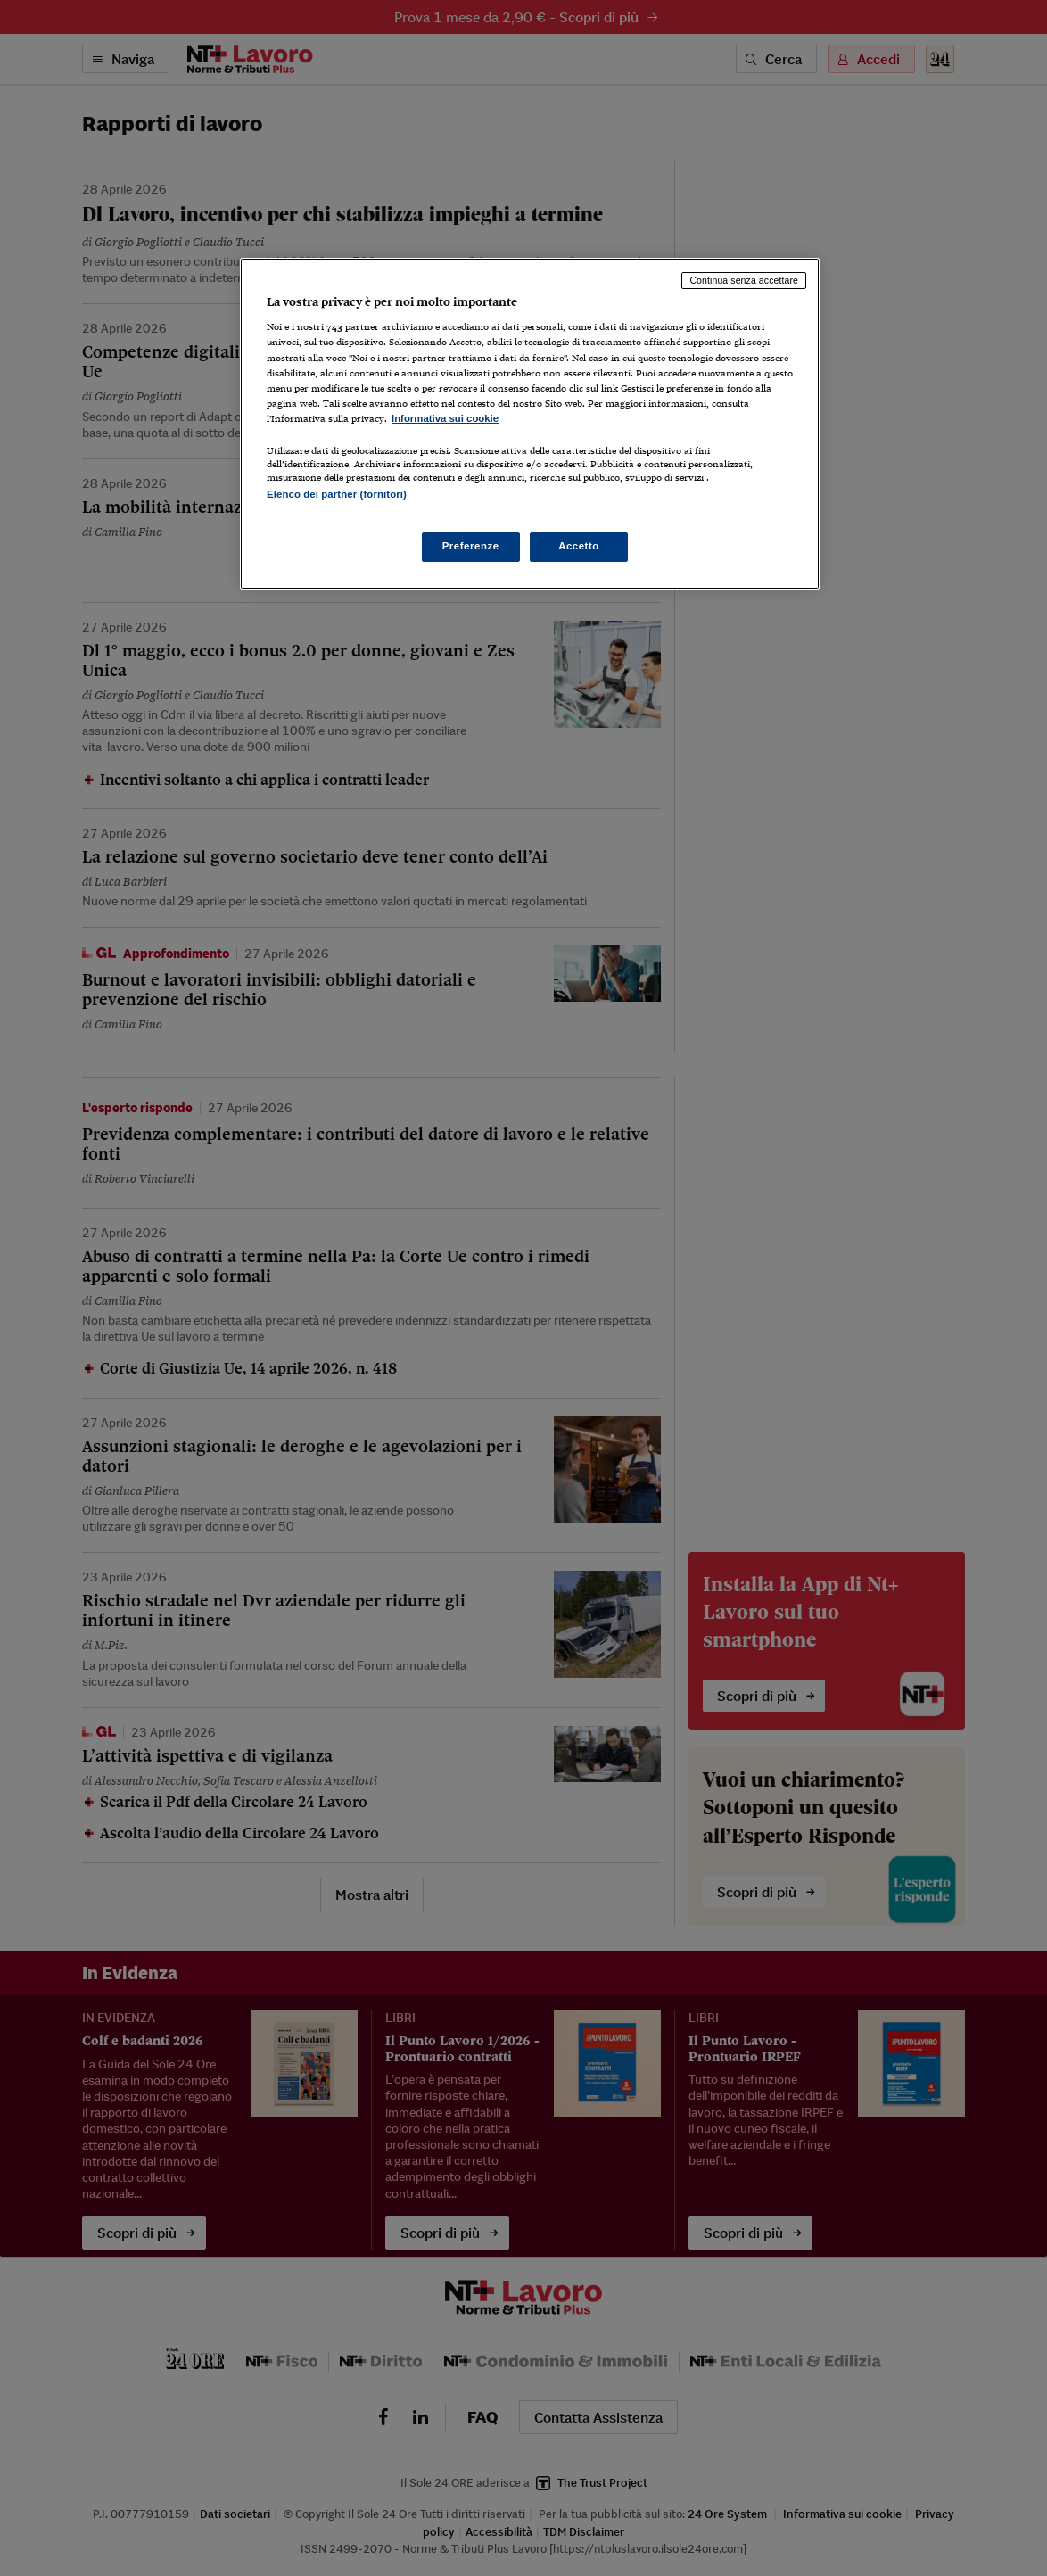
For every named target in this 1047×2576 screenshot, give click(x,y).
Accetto (578, 546)
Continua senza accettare (743, 280)
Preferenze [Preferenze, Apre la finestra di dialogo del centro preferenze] (470, 546)
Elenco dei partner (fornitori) (337, 494)
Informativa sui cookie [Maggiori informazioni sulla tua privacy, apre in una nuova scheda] (445, 418)
